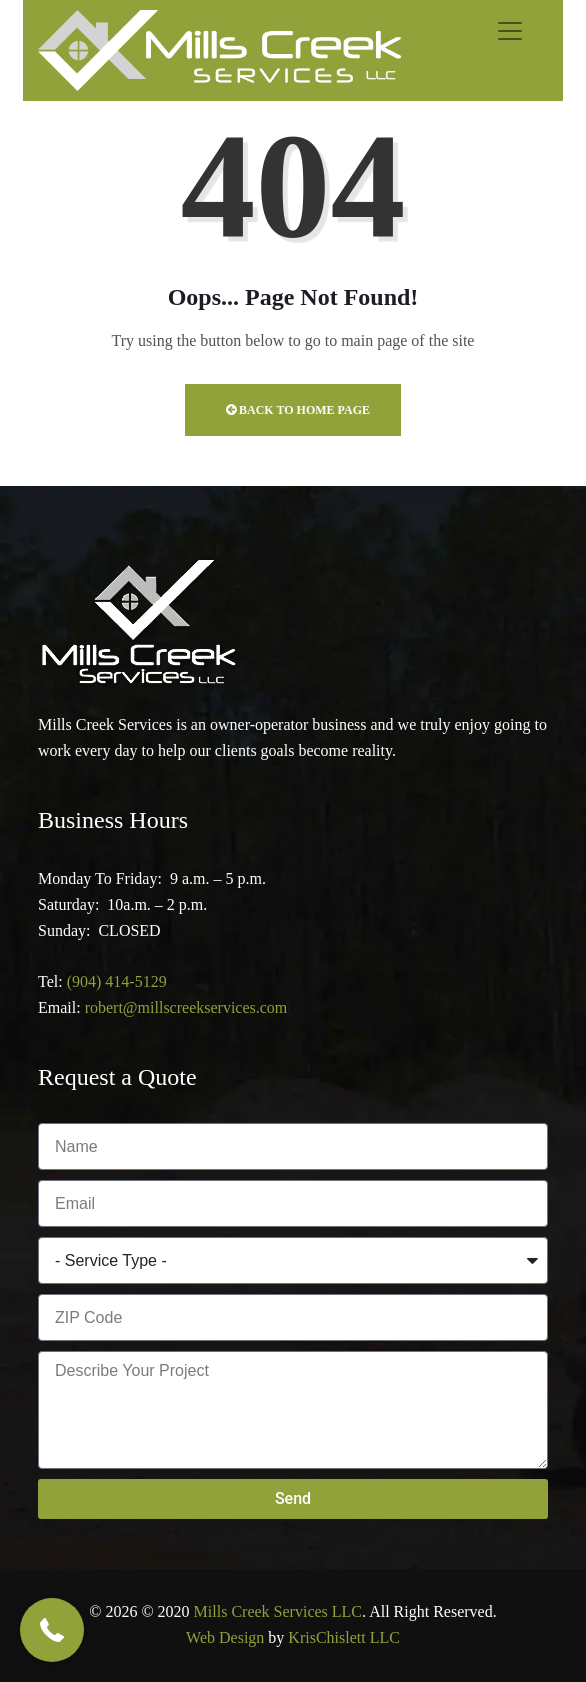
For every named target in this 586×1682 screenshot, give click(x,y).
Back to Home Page (298, 410)
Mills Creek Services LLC (278, 1611)
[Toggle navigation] (510, 31)
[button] (52, 1630)
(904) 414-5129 (117, 981)
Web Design (225, 1637)
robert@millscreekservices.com (186, 1007)
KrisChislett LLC (344, 1637)
